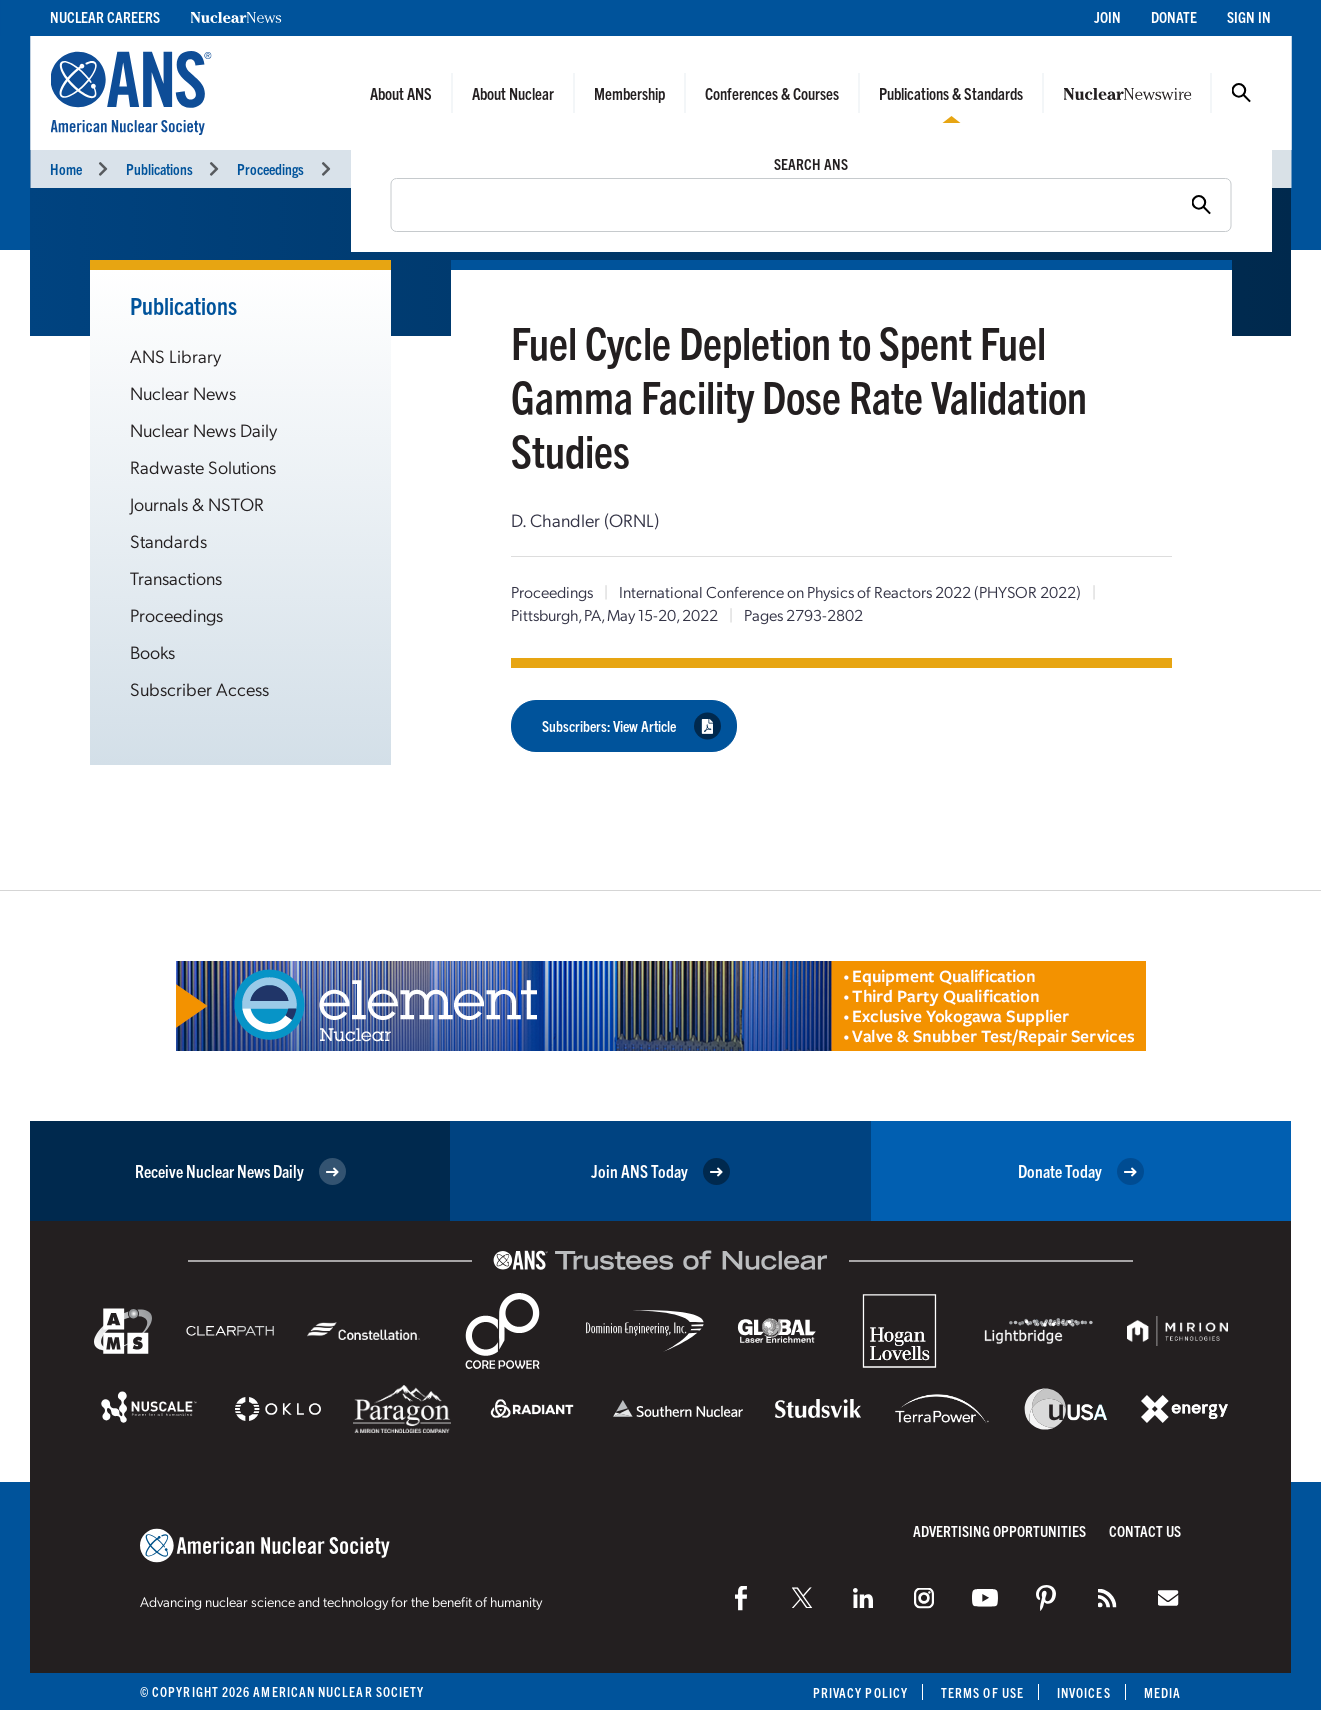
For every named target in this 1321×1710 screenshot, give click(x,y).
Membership (629, 93)
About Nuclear (513, 93)
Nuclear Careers (105, 16)
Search (1241, 93)
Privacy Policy (860, 1692)
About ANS (401, 93)
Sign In (1249, 16)
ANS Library (175, 355)
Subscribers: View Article (631, 725)
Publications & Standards (951, 93)
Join (1107, 16)
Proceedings (270, 168)
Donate (1174, 16)
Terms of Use (982, 1692)
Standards (168, 540)
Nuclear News (183, 392)
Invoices (1084, 1692)
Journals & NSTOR (197, 503)
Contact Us (1145, 1530)
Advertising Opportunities (999, 1530)
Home (66, 168)
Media (1162, 1692)
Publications (159, 168)
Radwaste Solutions (203, 466)
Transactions (176, 577)
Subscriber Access (199, 688)
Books (152, 651)
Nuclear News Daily (203, 429)
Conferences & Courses (772, 93)
